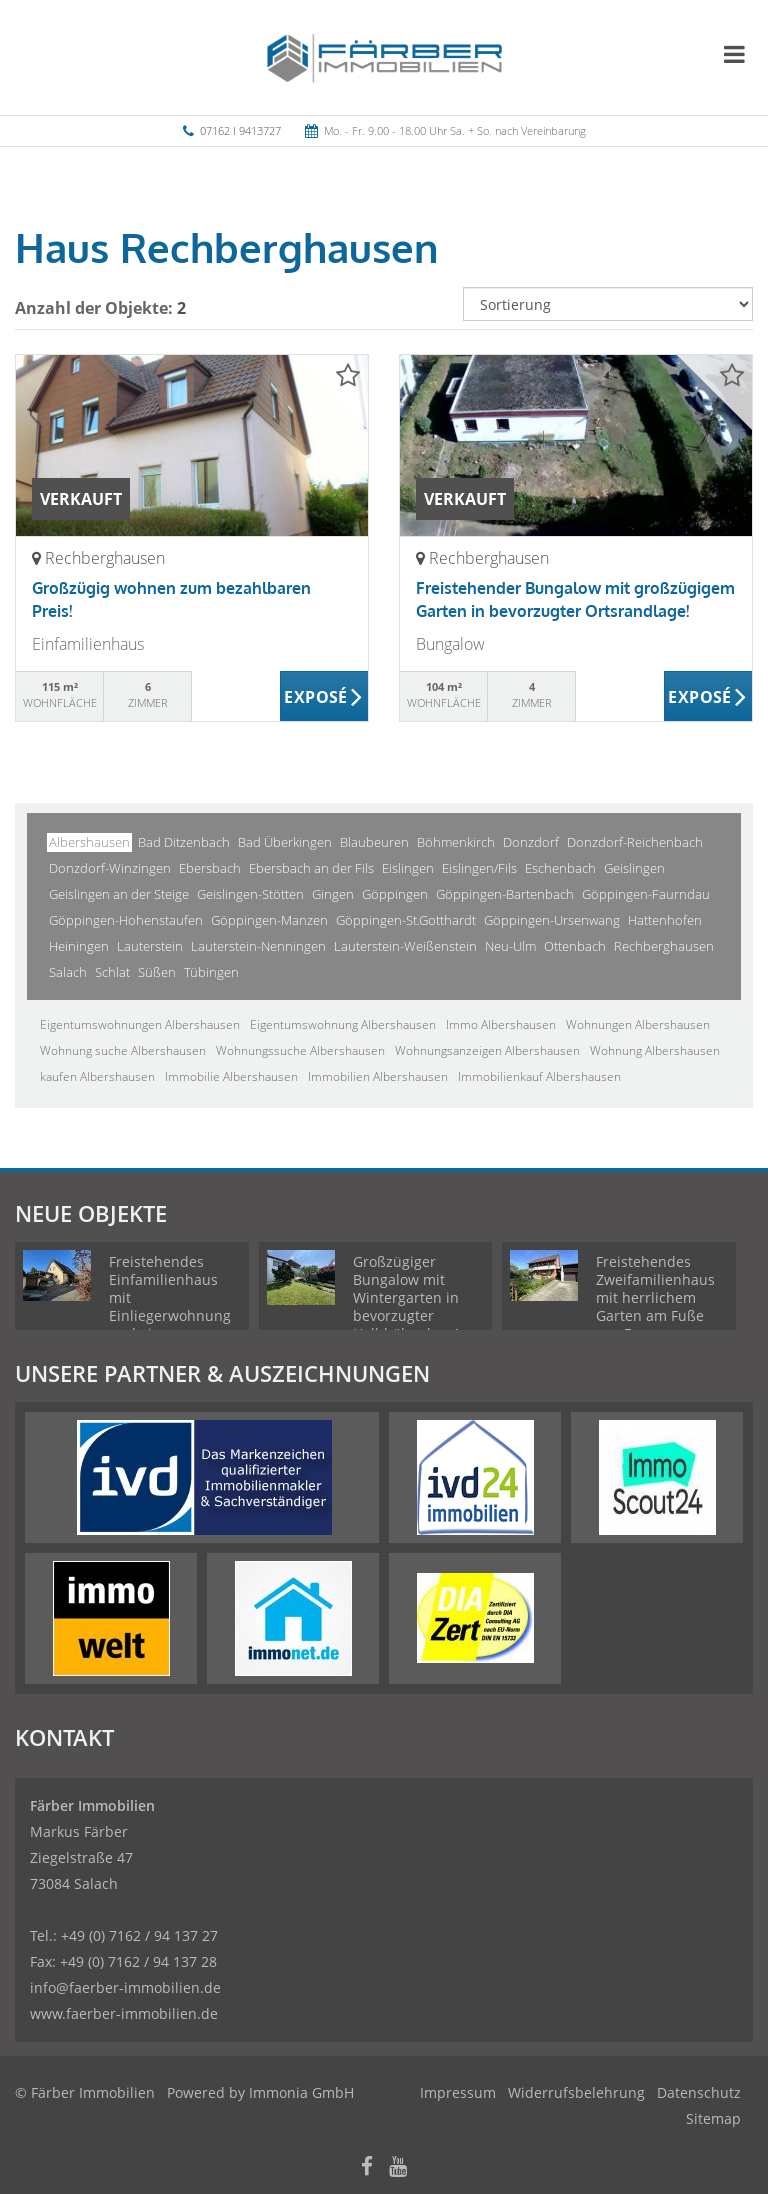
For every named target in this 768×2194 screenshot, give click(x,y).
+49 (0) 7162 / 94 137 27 (139, 1935)
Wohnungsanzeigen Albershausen (487, 1050)
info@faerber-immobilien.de (125, 1987)
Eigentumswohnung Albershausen (343, 1024)
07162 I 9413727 (240, 130)
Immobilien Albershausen (378, 1076)
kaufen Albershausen (97, 1076)
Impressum (458, 2092)
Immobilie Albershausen (231, 1076)
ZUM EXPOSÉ (324, 697)
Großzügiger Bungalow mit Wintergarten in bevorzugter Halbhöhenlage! (406, 1297)
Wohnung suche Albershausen (123, 1050)
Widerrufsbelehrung (576, 2092)
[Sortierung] (608, 304)
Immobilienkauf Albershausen (539, 1076)
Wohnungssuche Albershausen (300, 1050)
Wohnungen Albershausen (638, 1024)
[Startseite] (384, 57)
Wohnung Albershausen (655, 1050)
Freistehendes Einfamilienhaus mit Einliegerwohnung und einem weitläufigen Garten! (170, 1315)
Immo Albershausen (501, 1024)
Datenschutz (699, 2092)
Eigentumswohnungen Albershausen (140, 1024)
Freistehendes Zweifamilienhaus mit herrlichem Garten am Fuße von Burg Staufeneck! (655, 1306)
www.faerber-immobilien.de (124, 2013)
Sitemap (713, 2118)
